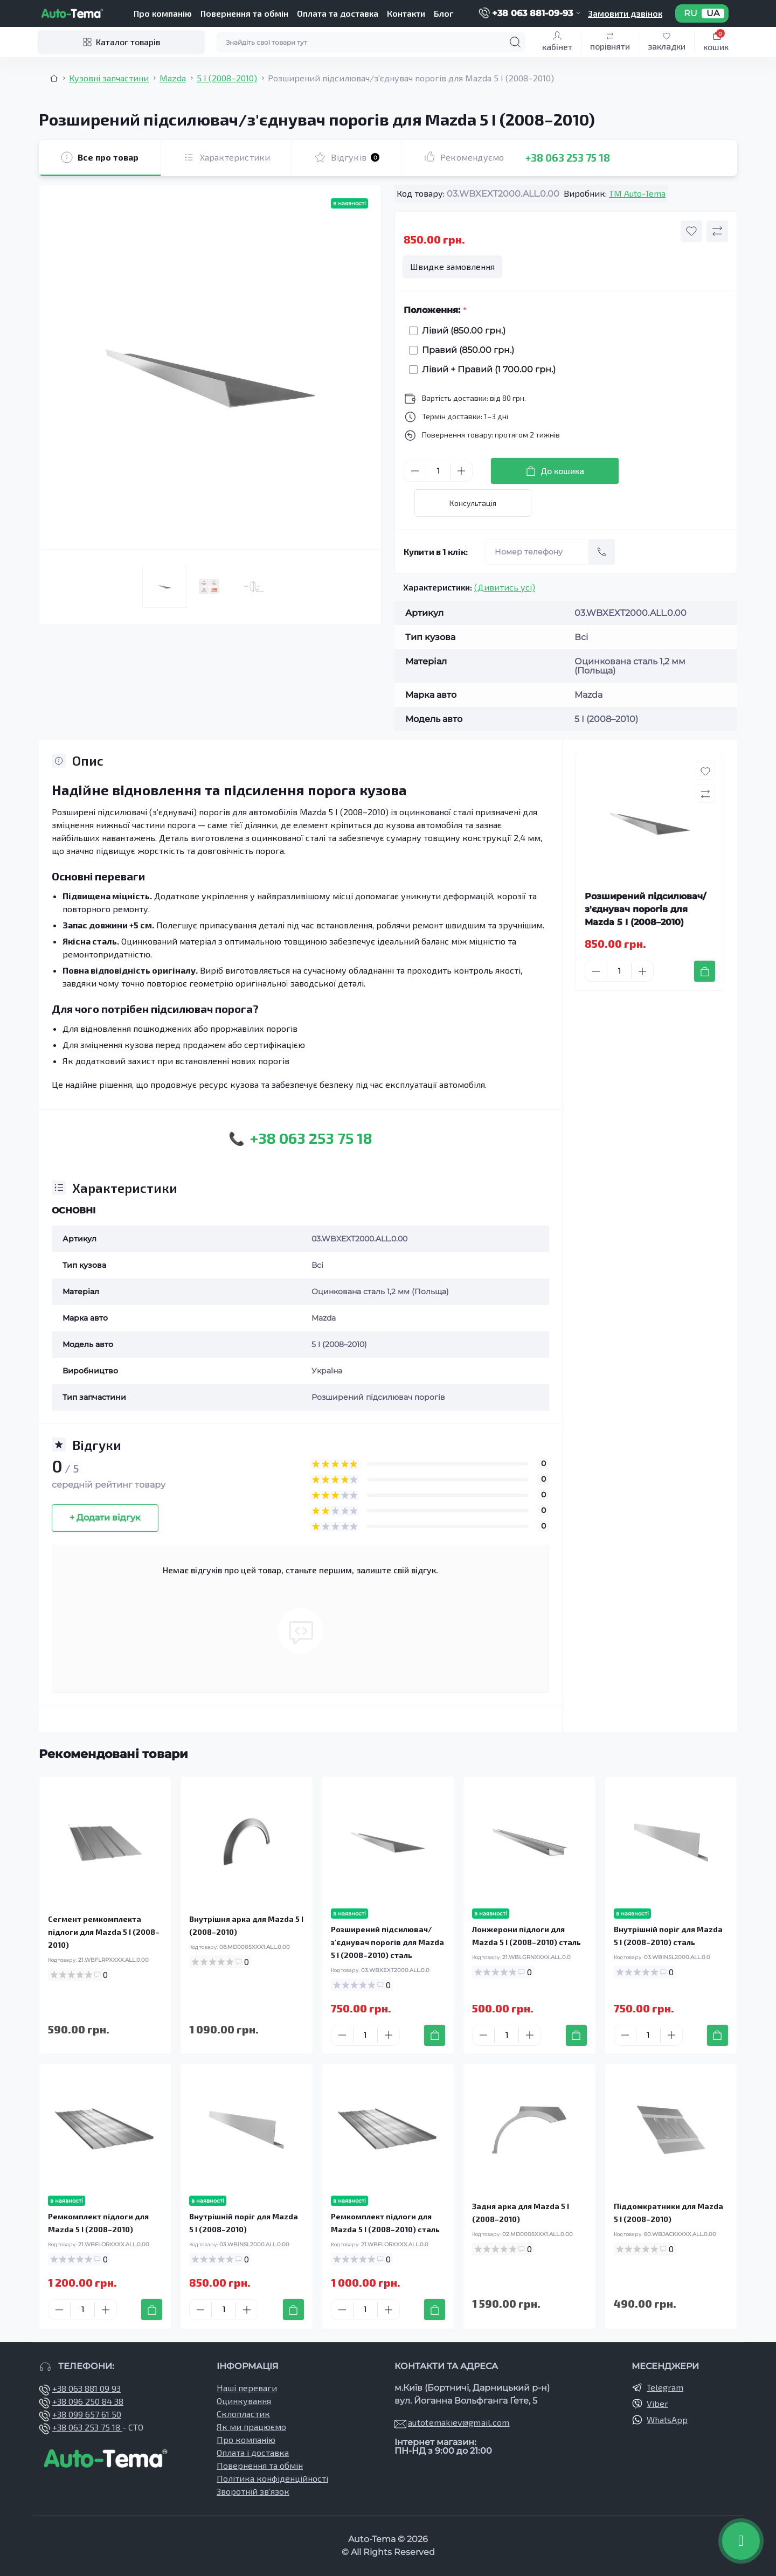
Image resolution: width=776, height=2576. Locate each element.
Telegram (665, 2387)
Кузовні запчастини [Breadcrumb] (109, 78)
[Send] (602, 552)
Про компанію (163, 13)
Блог (443, 13)
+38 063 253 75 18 (567, 157)
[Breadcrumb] (54, 78)
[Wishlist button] (691, 231)
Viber (657, 2403)
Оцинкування (244, 2401)
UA (712, 13)
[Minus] (415, 470)
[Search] (515, 42)
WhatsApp (667, 2419)
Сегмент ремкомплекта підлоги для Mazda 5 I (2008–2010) (104, 1931)
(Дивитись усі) (504, 587)
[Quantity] (438, 471)
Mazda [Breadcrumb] (173, 78)
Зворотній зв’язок (253, 2491)
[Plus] (461, 470)
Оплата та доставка (337, 13)
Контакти (406, 13)
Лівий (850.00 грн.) (461, 330)
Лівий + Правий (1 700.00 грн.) (486, 369)
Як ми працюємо (251, 2426)
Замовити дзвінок (625, 13)
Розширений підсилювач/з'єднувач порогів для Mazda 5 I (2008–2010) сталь (387, 1942)
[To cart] (704, 971)
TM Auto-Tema (637, 193)
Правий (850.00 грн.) (465, 350)
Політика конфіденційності (272, 2478)
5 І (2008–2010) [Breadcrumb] (227, 78)
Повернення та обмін (244, 13)
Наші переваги (247, 2388)
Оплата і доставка (253, 2452)
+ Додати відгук (105, 1517)
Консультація (472, 503)
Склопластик (243, 2413)
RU (690, 13)
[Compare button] (717, 231)
